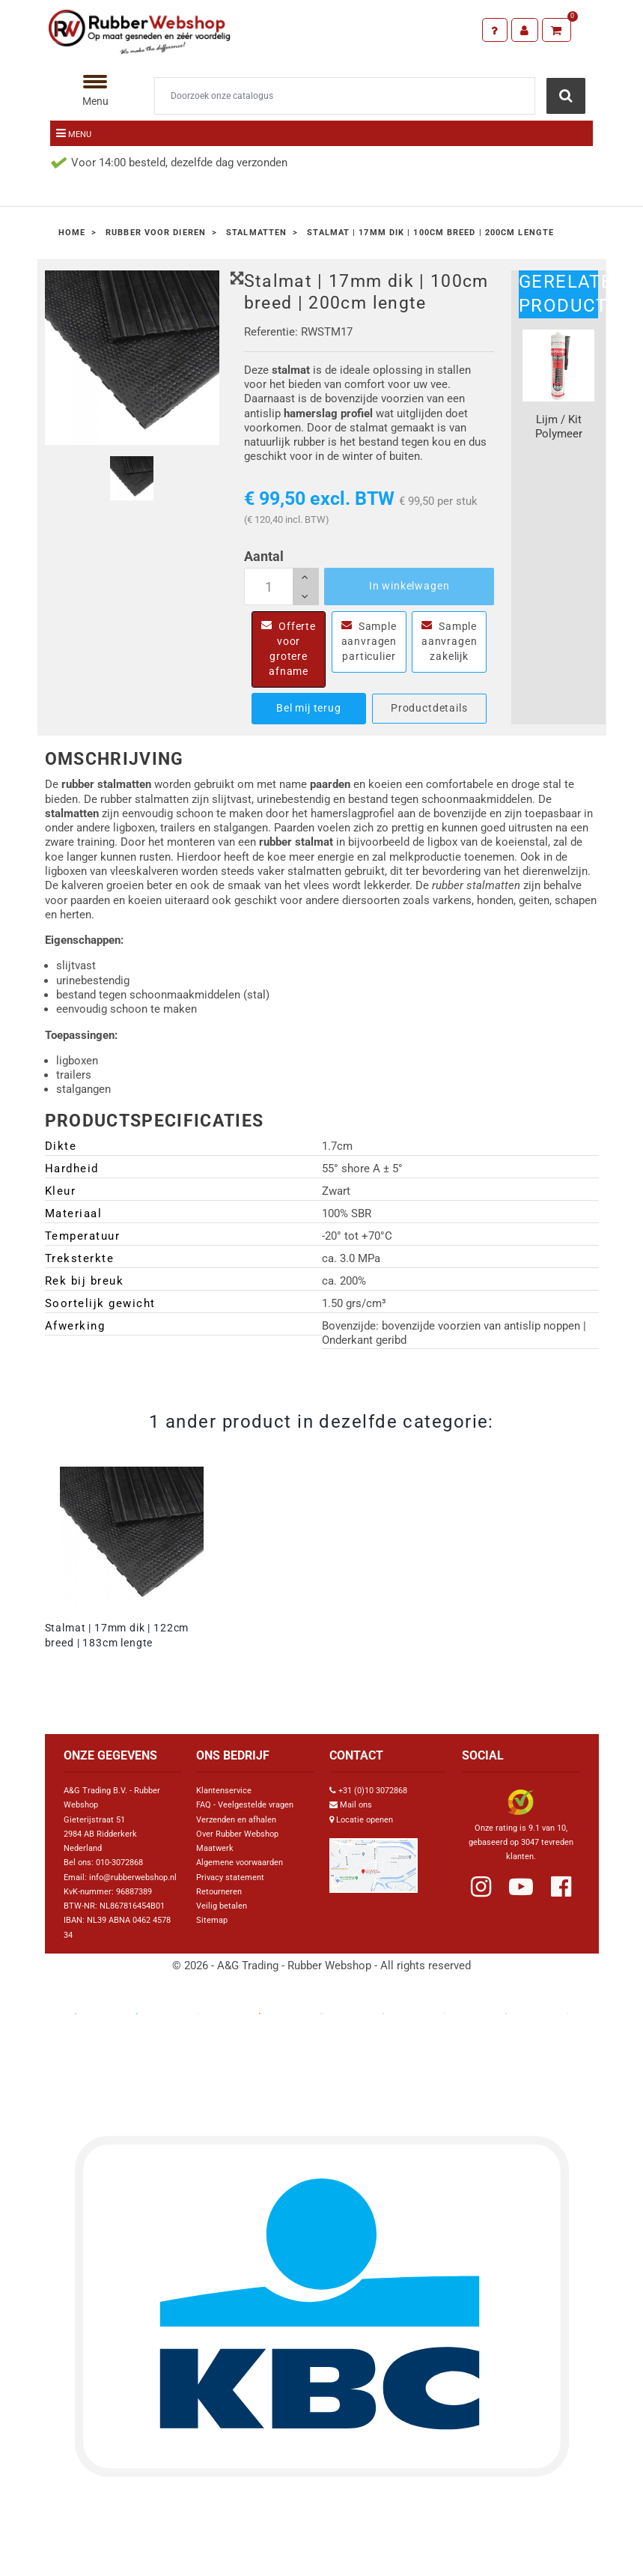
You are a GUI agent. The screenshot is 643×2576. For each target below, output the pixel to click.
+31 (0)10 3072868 (372, 1790)
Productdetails (429, 708)
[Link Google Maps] (373, 1859)
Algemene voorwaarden (239, 1862)
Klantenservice (224, 1790)
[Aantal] (281, 586)
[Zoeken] (345, 96)
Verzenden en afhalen (236, 1820)
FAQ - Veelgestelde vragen (244, 1805)
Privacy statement (230, 1877)
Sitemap (212, 1920)
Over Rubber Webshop (237, 1834)
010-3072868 (119, 1862)
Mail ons (356, 1805)
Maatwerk (215, 1848)
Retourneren (219, 1892)
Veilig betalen (221, 1906)
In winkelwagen (409, 586)
